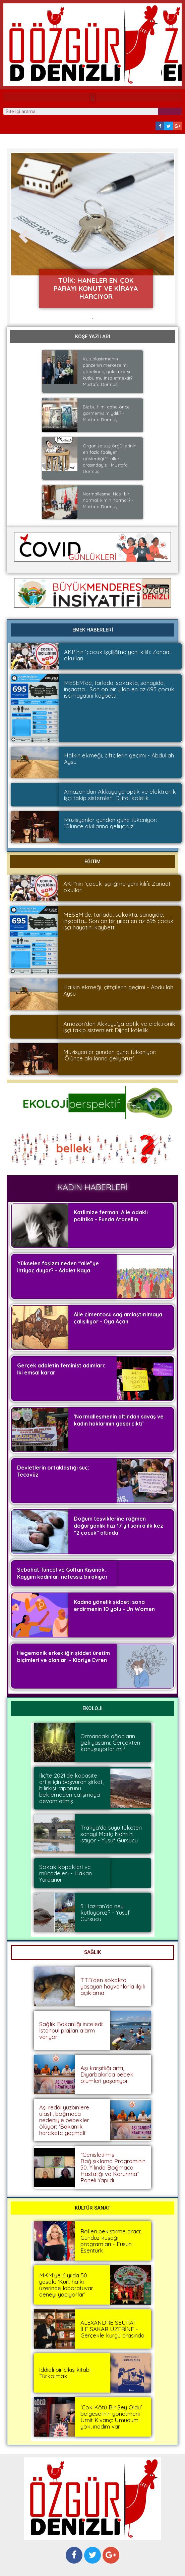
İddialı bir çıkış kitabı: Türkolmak (65, 2372)
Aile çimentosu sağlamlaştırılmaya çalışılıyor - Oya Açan (118, 1318)
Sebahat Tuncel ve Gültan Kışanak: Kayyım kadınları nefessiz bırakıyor (62, 1573)
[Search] (170, 111)
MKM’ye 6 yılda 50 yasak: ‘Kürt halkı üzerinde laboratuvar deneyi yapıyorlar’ (66, 2285)
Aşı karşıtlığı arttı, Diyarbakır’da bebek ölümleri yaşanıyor (106, 2074)
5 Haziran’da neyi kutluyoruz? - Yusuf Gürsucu (105, 1912)
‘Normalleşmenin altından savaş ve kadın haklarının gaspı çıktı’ (119, 1420)
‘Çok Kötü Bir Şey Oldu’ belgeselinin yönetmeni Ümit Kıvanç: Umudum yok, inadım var (111, 2417)
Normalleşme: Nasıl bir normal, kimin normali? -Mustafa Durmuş (108, 500)
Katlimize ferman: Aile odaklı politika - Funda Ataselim (111, 1216)
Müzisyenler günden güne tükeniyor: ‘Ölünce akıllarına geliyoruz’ (110, 823)
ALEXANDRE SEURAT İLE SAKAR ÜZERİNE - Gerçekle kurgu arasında (112, 2329)
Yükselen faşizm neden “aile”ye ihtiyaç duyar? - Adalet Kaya (58, 1267)
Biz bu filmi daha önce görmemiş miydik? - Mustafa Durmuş (106, 413)
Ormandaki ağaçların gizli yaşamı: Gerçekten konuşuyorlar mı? (110, 1742)
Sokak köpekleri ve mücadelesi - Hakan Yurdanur (65, 1873)
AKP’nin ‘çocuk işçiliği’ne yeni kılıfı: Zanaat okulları (117, 655)
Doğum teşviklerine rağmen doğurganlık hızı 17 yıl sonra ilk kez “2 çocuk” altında (118, 1525)
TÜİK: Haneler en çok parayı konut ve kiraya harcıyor (96, 288)
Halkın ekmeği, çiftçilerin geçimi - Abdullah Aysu (119, 758)
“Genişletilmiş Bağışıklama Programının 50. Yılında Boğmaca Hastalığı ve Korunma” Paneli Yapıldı (112, 2167)
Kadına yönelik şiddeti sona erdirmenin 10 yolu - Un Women (114, 1605)
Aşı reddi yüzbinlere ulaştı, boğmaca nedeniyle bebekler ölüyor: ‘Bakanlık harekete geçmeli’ (64, 2120)
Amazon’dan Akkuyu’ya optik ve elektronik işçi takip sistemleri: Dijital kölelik (120, 794)
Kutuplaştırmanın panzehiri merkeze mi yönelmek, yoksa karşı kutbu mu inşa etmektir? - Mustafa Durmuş (109, 371)
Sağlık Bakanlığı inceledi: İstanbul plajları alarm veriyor (71, 2030)
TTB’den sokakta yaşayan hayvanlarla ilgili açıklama (112, 1986)
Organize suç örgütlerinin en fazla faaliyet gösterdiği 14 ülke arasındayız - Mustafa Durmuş (109, 458)
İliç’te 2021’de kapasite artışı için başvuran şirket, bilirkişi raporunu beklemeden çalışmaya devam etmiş (71, 1788)
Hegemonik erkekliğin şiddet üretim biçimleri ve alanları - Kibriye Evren (63, 1656)
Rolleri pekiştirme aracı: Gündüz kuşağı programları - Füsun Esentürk (110, 2241)
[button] (92, 98)
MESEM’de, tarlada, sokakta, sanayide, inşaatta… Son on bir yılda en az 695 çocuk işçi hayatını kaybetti (119, 689)
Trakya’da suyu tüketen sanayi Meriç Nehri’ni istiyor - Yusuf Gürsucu (111, 1834)
